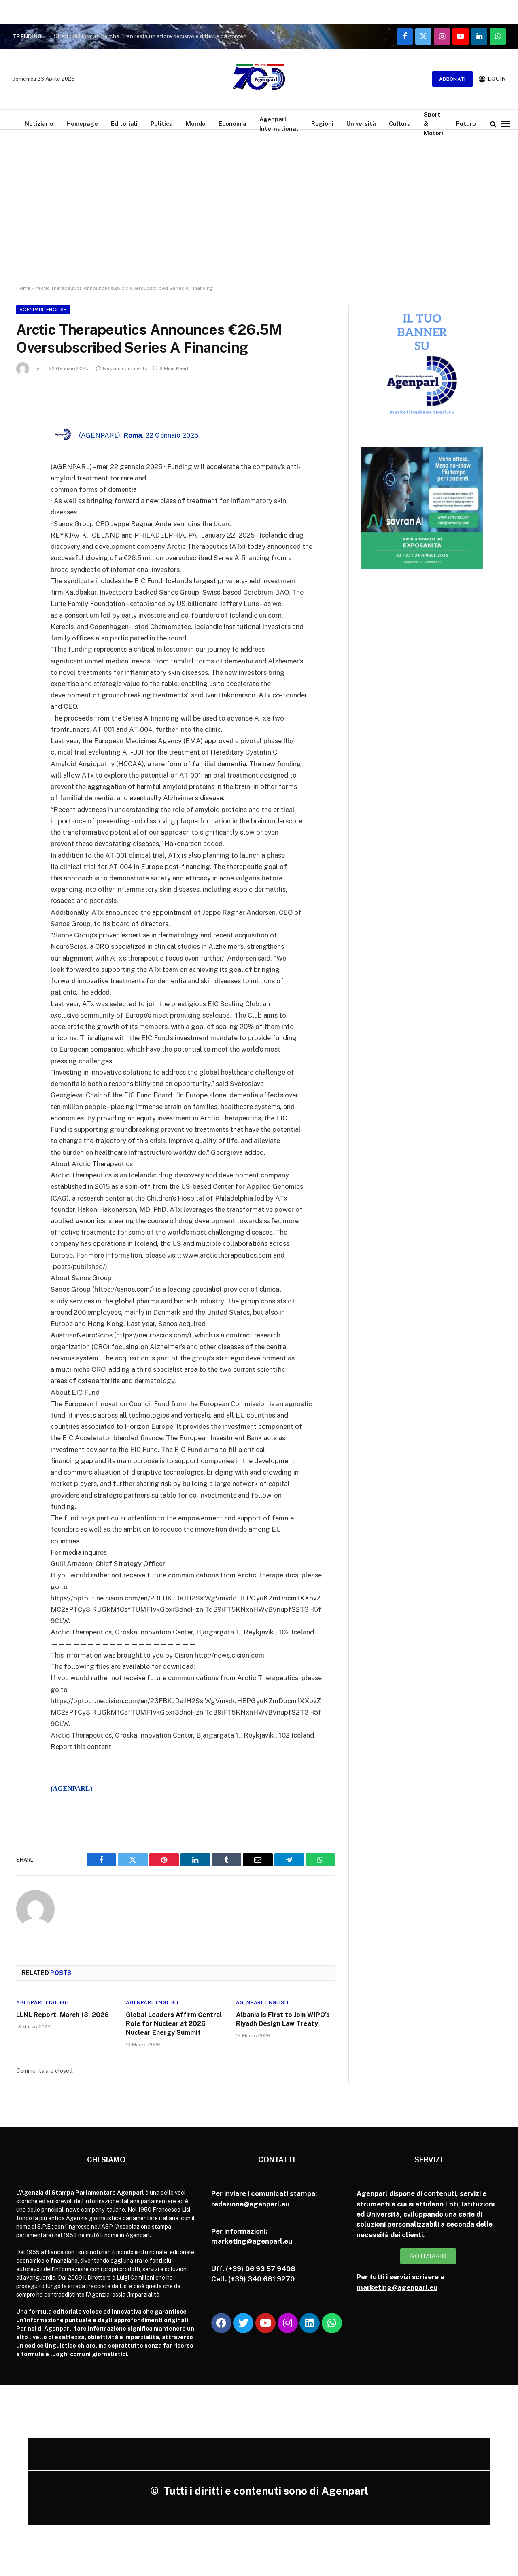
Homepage (82, 123)
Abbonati (452, 79)
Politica (162, 123)
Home (23, 288)
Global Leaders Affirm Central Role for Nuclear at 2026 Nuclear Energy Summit (174, 2023)
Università (361, 123)
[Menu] (505, 124)
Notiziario (39, 123)
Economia (232, 123)
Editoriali (124, 123)
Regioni (322, 123)
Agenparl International (278, 124)
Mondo (196, 123)
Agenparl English (43, 309)
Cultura (400, 123)
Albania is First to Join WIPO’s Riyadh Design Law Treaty (283, 2019)
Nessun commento (122, 368)
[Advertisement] (259, 200)
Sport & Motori (433, 123)
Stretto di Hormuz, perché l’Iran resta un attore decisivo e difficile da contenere (154, 36)
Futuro (466, 123)
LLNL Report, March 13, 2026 (62, 2015)
